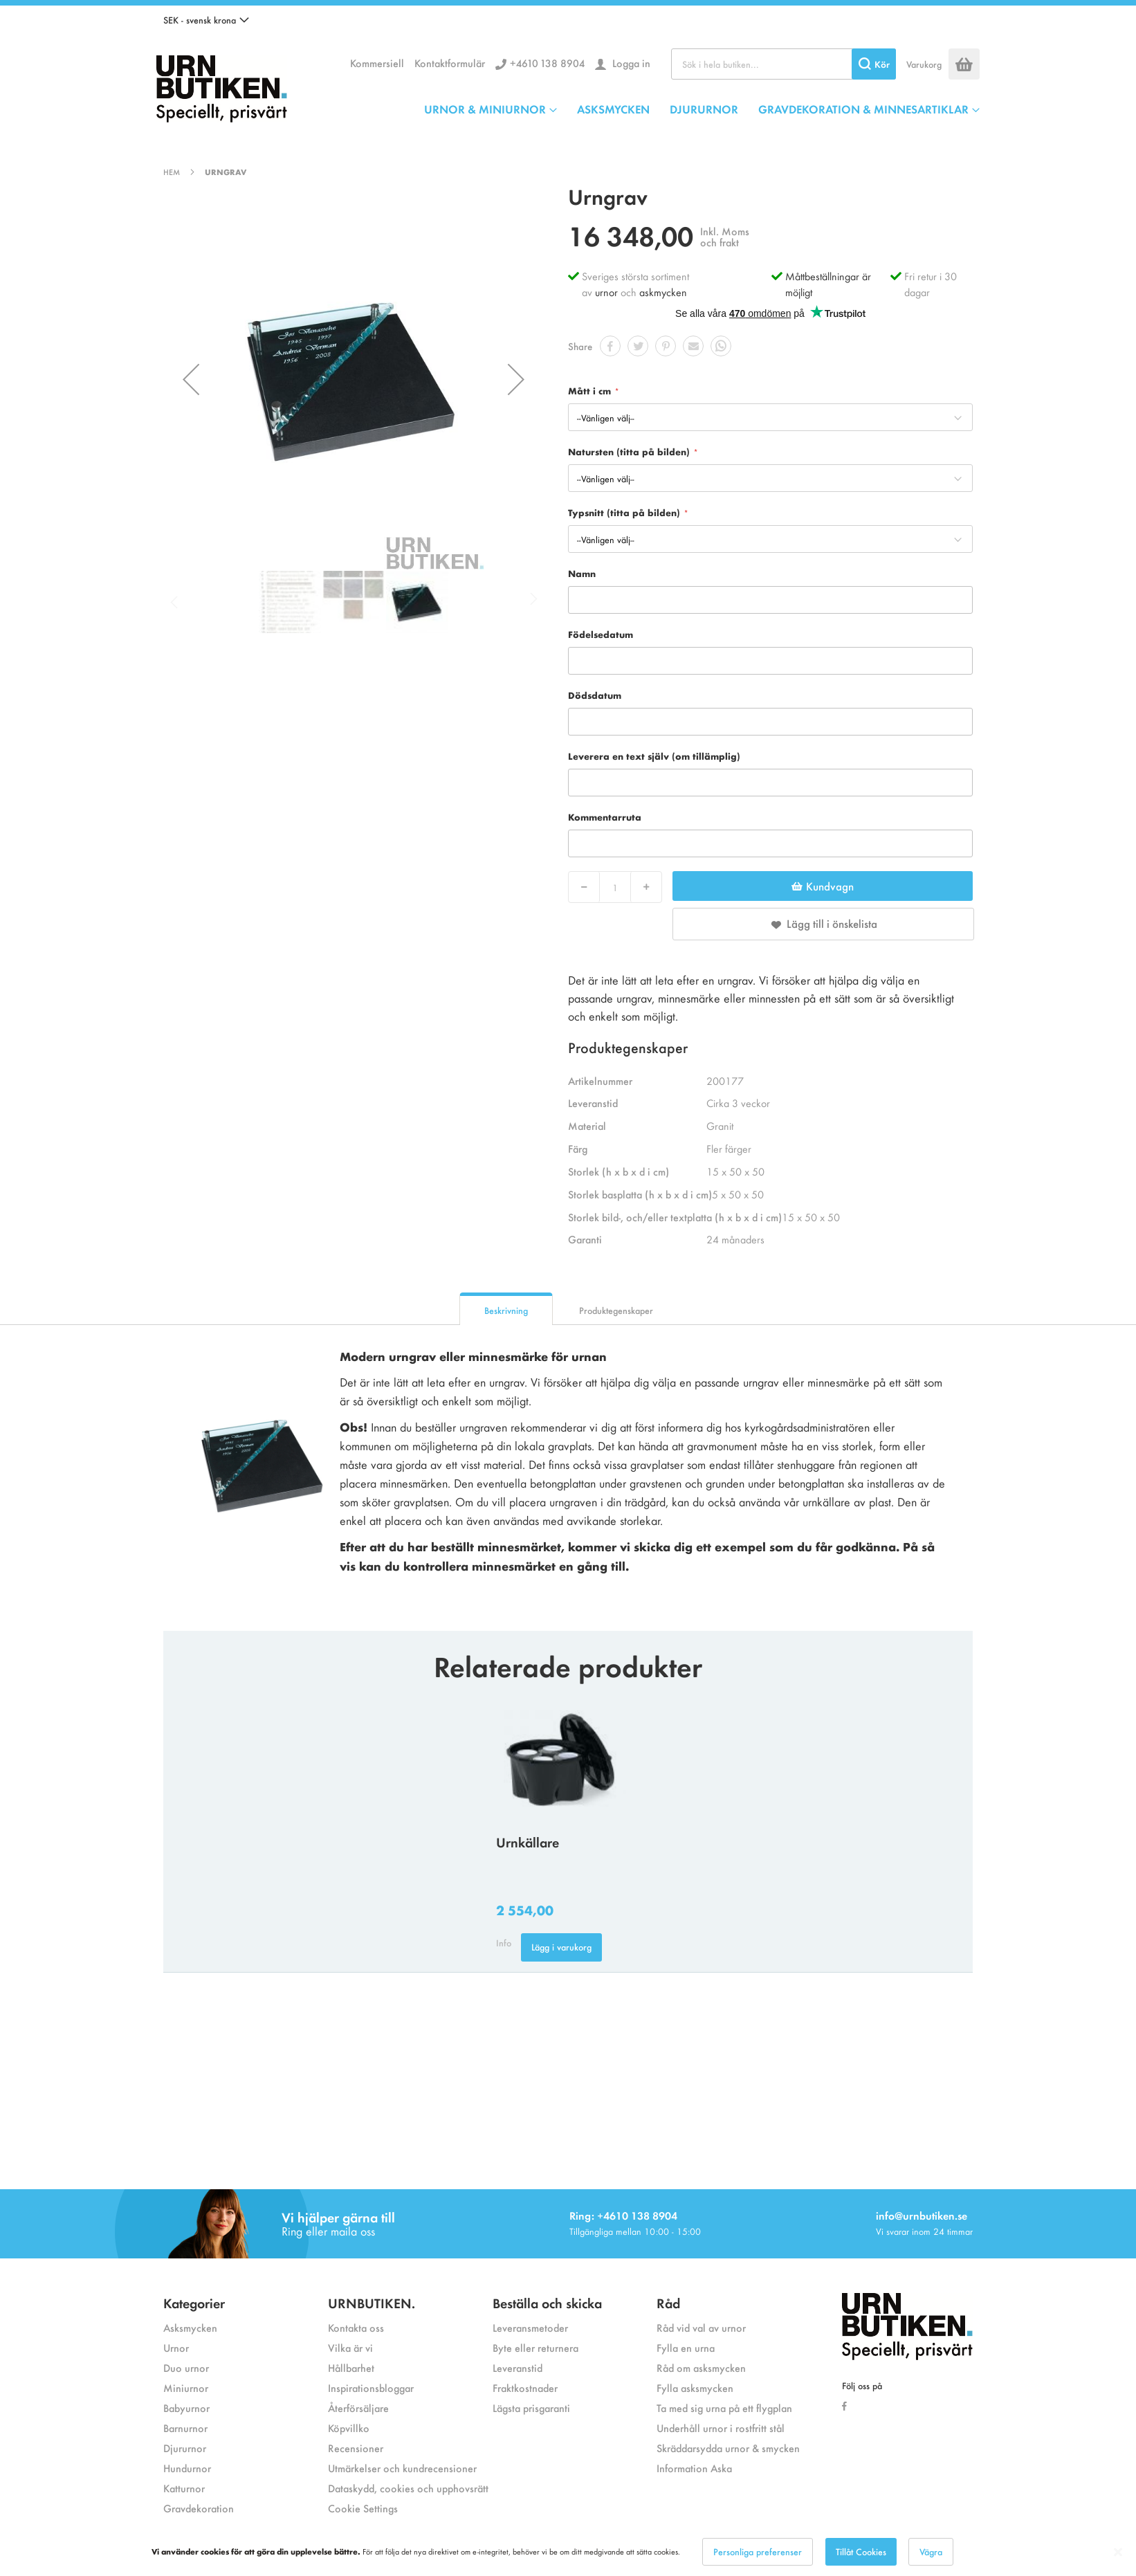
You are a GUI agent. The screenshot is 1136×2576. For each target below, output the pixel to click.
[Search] (874, 64)
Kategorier (194, 2302)
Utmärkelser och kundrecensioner (402, 2467)
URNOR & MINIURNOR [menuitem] (485, 108)
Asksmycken (190, 2327)
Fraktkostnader (525, 2387)
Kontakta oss (356, 2327)
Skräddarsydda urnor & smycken (728, 2447)
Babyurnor (186, 2407)
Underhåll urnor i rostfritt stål (721, 2427)
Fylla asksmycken (695, 2387)
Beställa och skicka (547, 2302)
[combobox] (783, 64)
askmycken (663, 291)
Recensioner (355, 2447)
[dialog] (568, 2552)
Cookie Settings (363, 2508)
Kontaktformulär (449, 62)
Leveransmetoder (530, 2327)
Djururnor (184, 2447)
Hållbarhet (351, 2367)
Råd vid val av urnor (701, 2327)
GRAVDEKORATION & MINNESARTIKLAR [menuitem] (863, 108)
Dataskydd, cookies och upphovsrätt (408, 2488)
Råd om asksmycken (701, 2367)
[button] (206, 20)
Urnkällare (527, 1841)
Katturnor (184, 2488)
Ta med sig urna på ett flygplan (724, 2407)
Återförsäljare (358, 2407)
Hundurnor (187, 2467)
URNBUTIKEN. (371, 2302)
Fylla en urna (686, 2347)
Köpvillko (348, 2427)
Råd (668, 2302)
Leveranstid (517, 2367)
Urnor (176, 2347)
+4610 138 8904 (547, 62)
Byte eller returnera (535, 2347)
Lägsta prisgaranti (531, 2407)
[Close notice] (1118, 2552)
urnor (606, 291)
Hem (171, 171)
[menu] (702, 108)
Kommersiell (377, 62)
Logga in (630, 62)
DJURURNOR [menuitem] (704, 108)
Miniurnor (185, 2387)
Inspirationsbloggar (371, 2387)
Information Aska (694, 2467)
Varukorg (924, 64)
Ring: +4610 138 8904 (623, 2215)
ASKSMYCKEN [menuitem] (613, 108)
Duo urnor (186, 2367)
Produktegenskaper (616, 1310)
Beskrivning (506, 1310)
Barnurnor (185, 2427)
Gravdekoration (198, 2508)
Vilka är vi (350, 2347)
